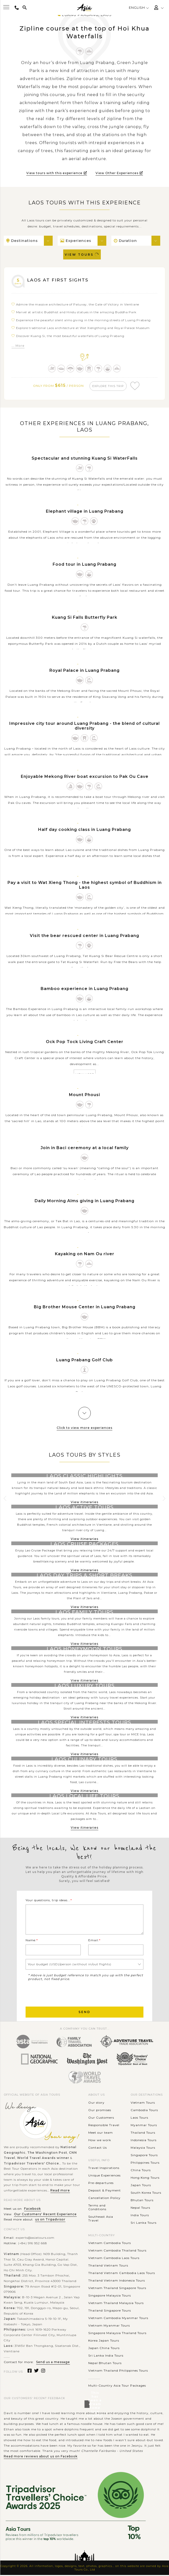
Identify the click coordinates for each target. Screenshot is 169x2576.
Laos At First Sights (58, 280)
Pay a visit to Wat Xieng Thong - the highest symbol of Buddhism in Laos (85, 886)
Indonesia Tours (143, 2141)
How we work (99, 2141)
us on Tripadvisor (50, 2220)
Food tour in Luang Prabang (84, 565)
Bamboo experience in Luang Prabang (84, 989)
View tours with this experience (56, 173)
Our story (96, 2103)
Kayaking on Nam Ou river (84, 1254)
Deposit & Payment (104, 2191)
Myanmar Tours (144, 2126)
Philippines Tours (145, 2163)
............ (94, 2379)
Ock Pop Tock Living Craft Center (84, 1042)
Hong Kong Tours (145, 2178)
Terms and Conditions (97, 2208)
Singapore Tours (144, 2156)
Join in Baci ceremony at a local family (85, 1148)
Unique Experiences (104, 2176)
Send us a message (53, 2363)
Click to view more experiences (84, 1429)
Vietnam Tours (143, 2103)
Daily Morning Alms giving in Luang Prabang (84, 1201)
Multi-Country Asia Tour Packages (117, 2387)
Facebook (32, 2209)
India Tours (140, 2216)
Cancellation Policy (104, 2199)
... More (18, 346)
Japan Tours (141, 2186)
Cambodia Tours (144, 2111)
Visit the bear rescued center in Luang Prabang (84, 936)
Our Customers (101, 2118)
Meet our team (100, 2133)
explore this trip (109, 386)
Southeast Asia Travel (100, 2219)
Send (84, 2013)
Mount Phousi (84, 1095)
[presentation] (64, 1994)
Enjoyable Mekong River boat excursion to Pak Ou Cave (84, 777)
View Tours (82, 254)
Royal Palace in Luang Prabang (84, 671)
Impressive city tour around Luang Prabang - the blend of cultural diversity (84, 727)
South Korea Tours (146, 2193)
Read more (60, 2191)
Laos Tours (139, 2118)
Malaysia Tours (143, 2148)
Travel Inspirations (103, 2169)
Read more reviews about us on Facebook (40, 2457)
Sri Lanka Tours (143, 2223)
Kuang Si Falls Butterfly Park (84, 618)
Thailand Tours (143, 2133)
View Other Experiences (119, 173)
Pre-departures (101, 2184)
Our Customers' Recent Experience (45, 2215)
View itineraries (84, 1540)
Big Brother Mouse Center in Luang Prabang (84, 1308)
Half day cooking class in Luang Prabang (84, 830)
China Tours (141, 2171)
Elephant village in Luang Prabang (84, 512)
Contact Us (97, 2148)
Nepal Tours (140, 2208)
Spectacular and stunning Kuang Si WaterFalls (85, 459)
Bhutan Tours (142, 2201)
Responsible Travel (103, 2126)
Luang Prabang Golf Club (84, 1361)
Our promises (99, 2111)
